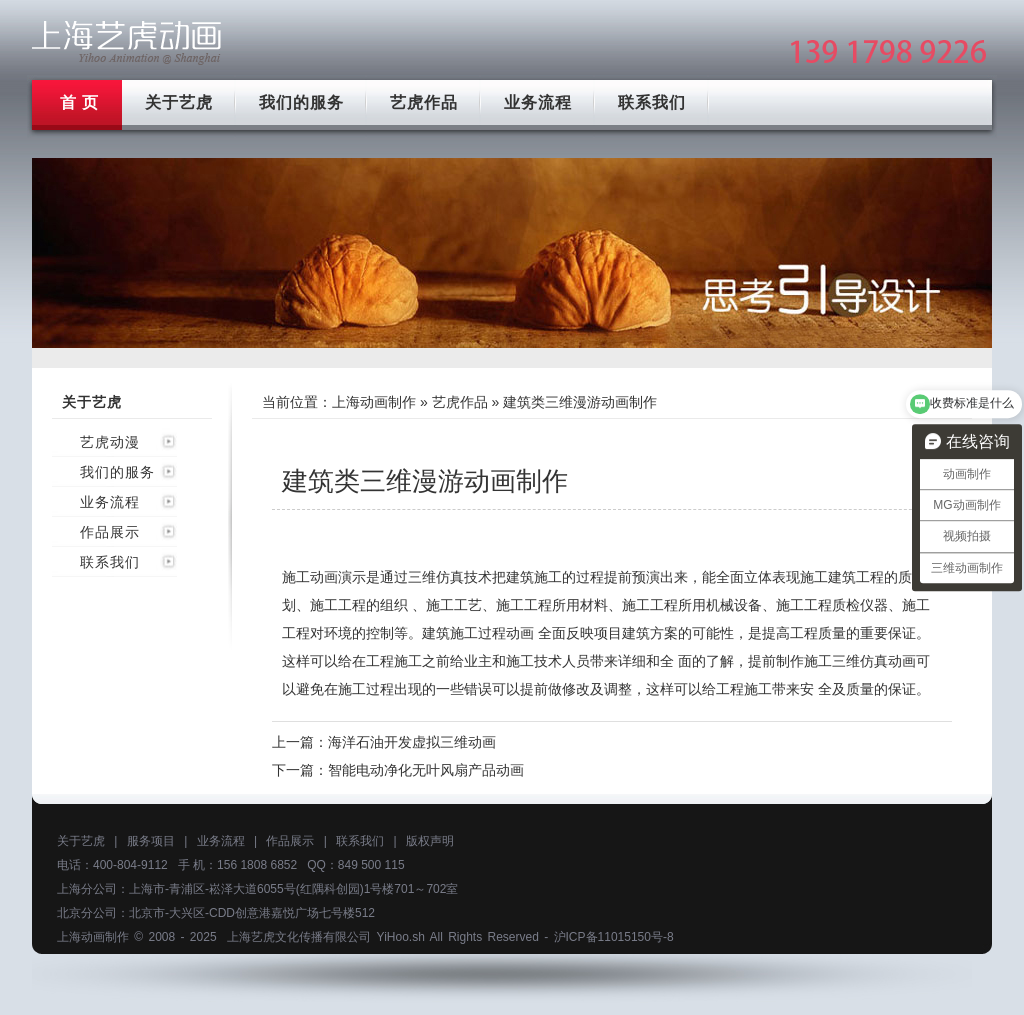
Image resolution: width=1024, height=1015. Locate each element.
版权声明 (430, 841)
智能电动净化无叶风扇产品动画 (426, 770)
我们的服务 (301, 102)
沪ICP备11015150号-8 (614, 937)
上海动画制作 (374, 402)
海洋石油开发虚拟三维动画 (412, 742)
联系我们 (652, 102)
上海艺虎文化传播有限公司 (299, 937)
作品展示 (110, 532)
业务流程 (538, 102)
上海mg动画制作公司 (127, 42)
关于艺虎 (179, 102)
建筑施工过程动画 (478, 633)
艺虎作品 (424, 102)
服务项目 (151, 841)
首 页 (79, 102)
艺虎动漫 (110, 442)
